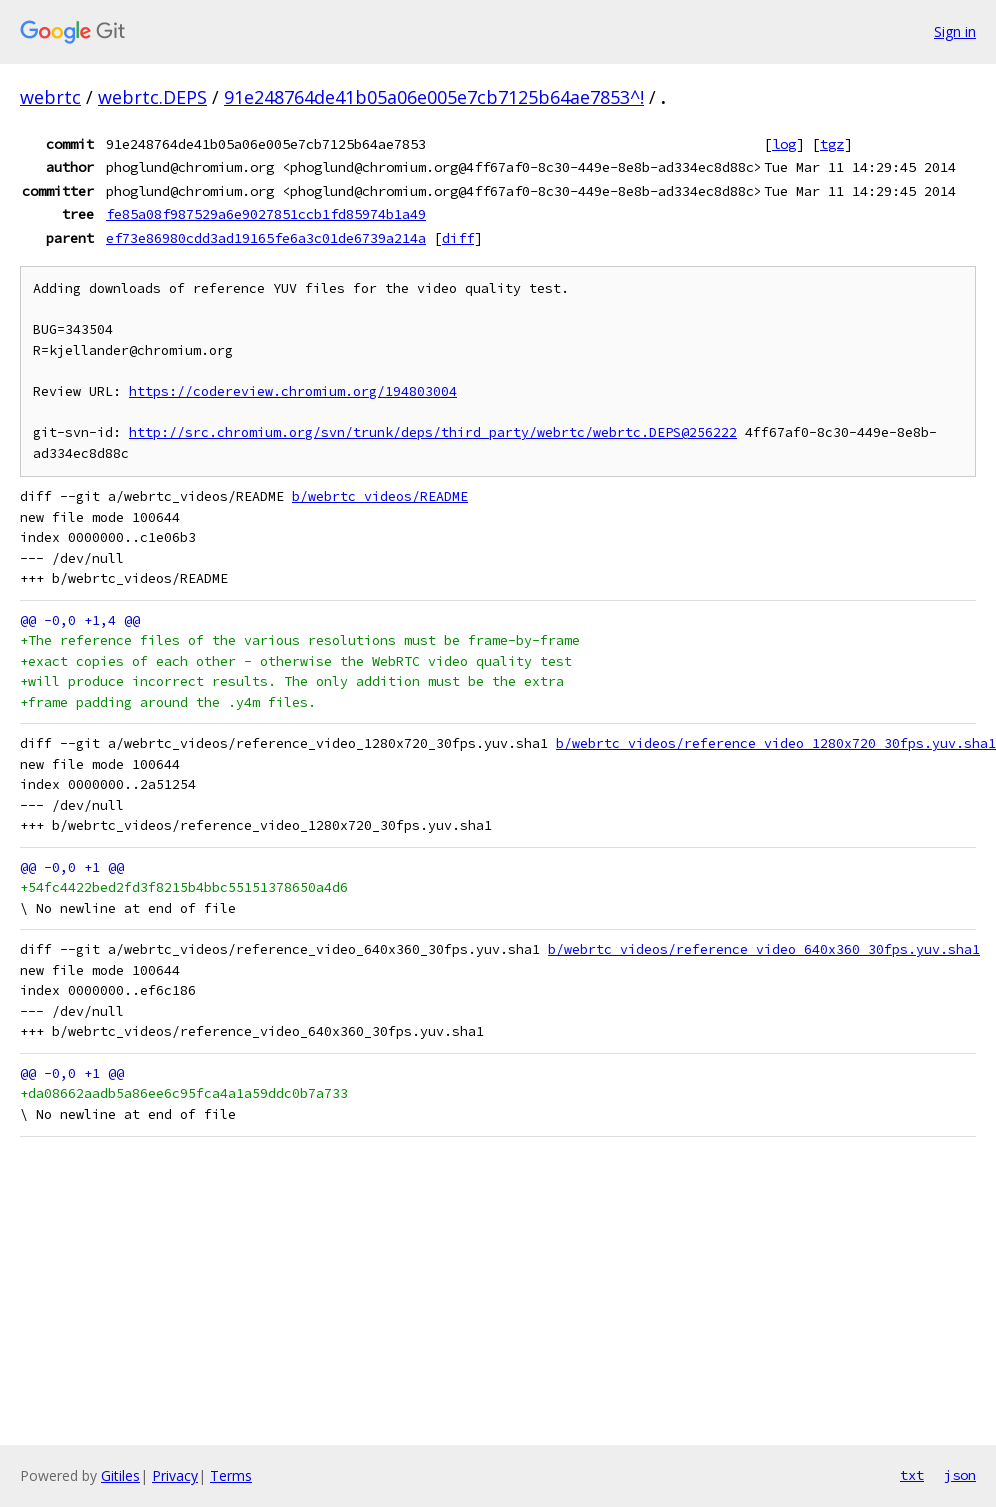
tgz (832, 144)
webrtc (50, 97)
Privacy (175, 1475)
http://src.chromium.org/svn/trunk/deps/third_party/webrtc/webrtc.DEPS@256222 (433, 432)
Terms (231, 1475)
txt (912, 1475)
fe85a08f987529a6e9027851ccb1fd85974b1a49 (266, 214)
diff (458, 238)
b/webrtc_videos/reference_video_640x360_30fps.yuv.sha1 (764, 949)
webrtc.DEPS (152, 97)
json (960, 1475)
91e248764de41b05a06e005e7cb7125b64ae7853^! (434, 97)
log (784, 144)
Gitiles (120, 1475)
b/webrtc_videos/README (380, 496)
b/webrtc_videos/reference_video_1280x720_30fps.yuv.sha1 (776, 743)
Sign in (955, 31)
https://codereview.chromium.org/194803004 (293, 391)
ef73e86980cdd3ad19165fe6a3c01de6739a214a (266, 238)
